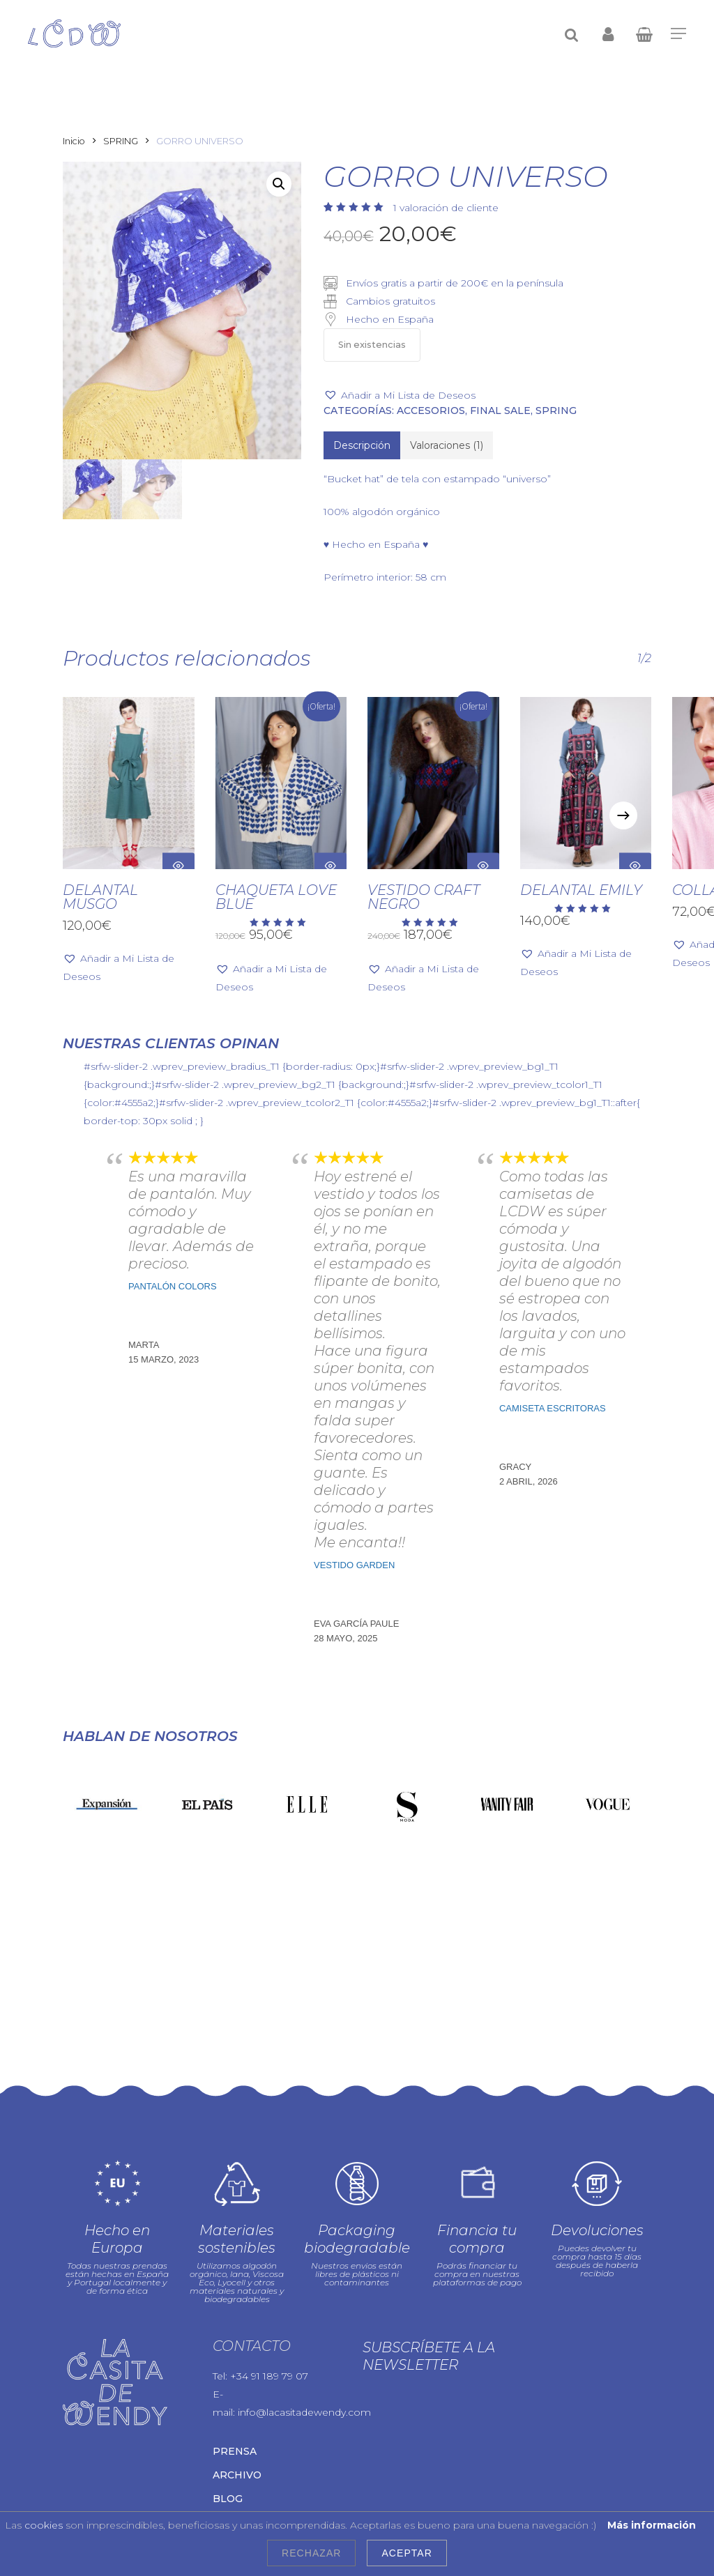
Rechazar (311, 2553)
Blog (228, 2411)
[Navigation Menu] (678, 33)
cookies (43, 2525)
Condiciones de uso (111, 2502)
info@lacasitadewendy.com (304, 2324)
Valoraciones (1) (446, 445)
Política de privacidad (216, 2487)
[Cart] (643, 33)
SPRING (120, 141)
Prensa (235, 2363)
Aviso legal (129, 2487)
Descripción (361, 445)
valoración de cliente (446, 207)
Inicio (74, 141)
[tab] (362, 445)
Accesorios (431, 410)
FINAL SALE (500, 410)
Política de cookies (322, 2487)
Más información (651, 2525)
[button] (278, 184)
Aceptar (406, 2553)
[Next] (623, 815)
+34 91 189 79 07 (269, 2288)
